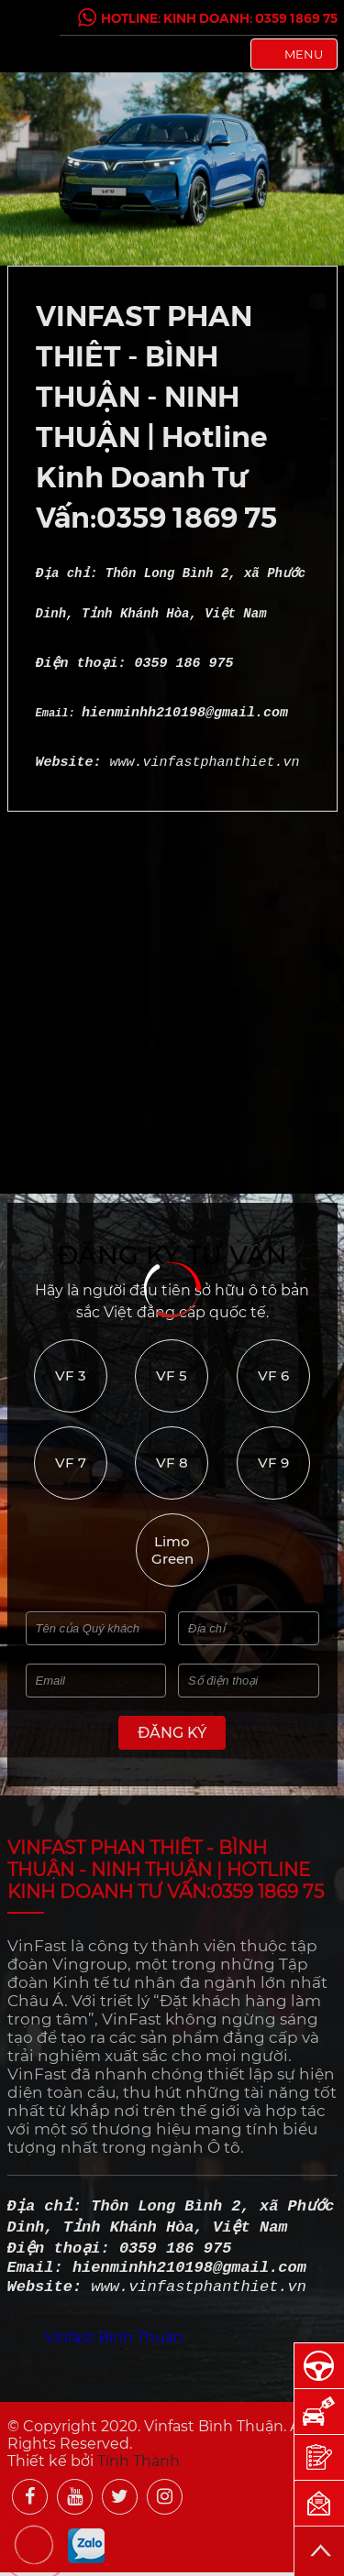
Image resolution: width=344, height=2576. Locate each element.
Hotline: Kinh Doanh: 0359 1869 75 (208, 17)
